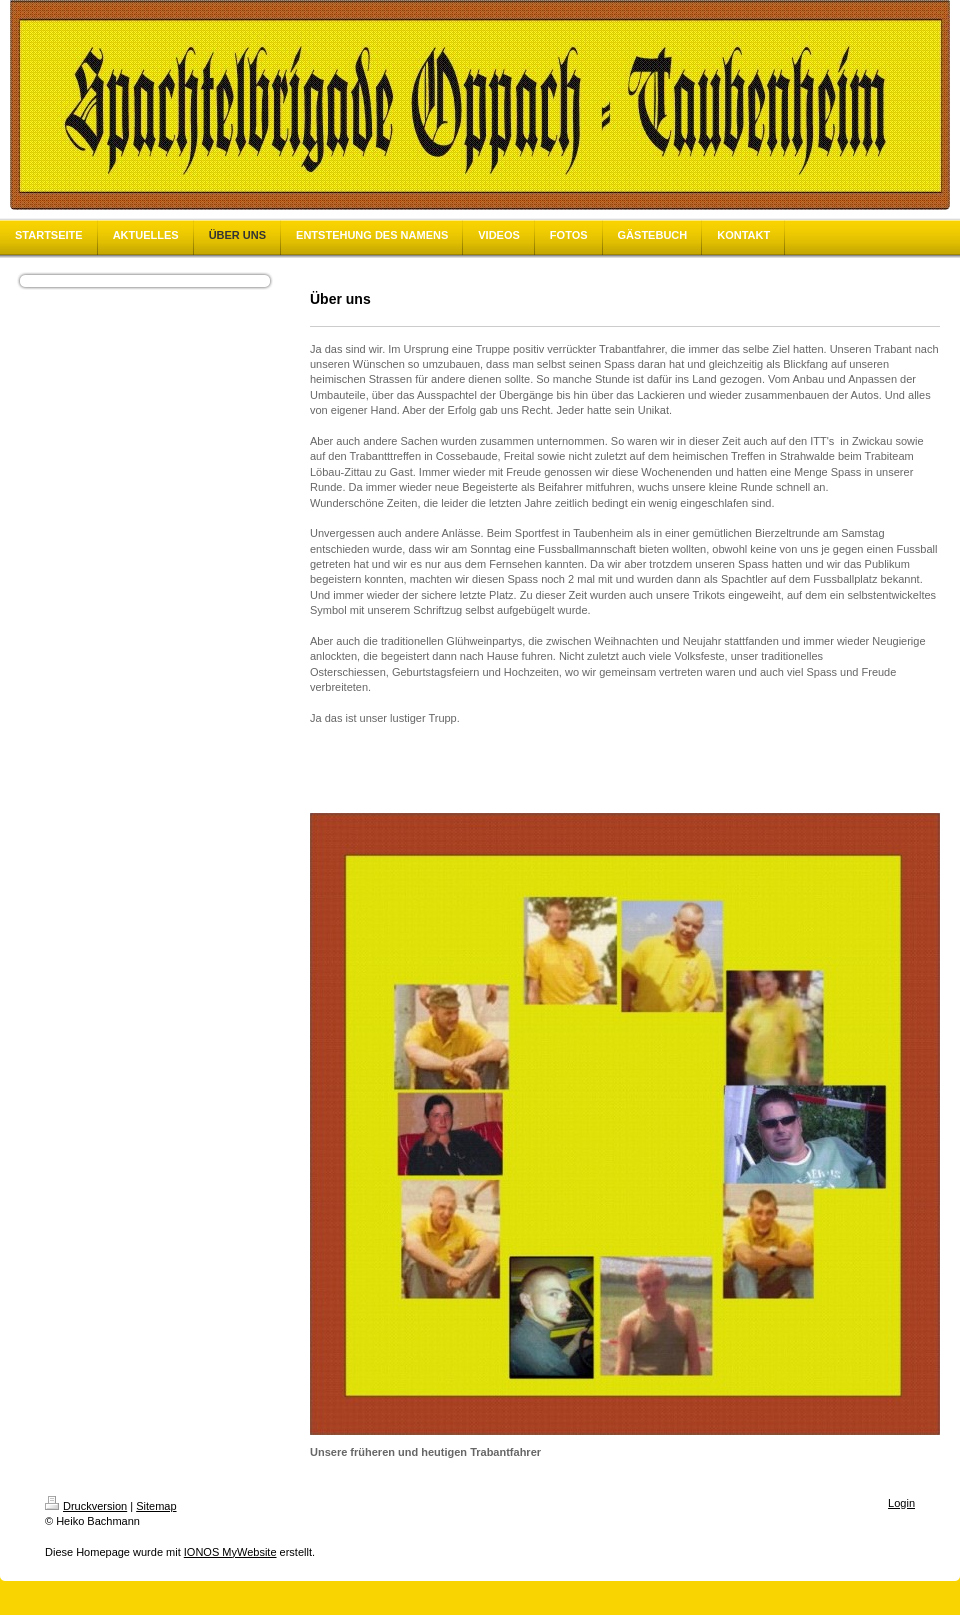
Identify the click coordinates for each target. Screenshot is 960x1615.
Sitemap (156, 1506)
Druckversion (86, 1506)
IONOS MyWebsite (230, 1552)
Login (901, 1503)
